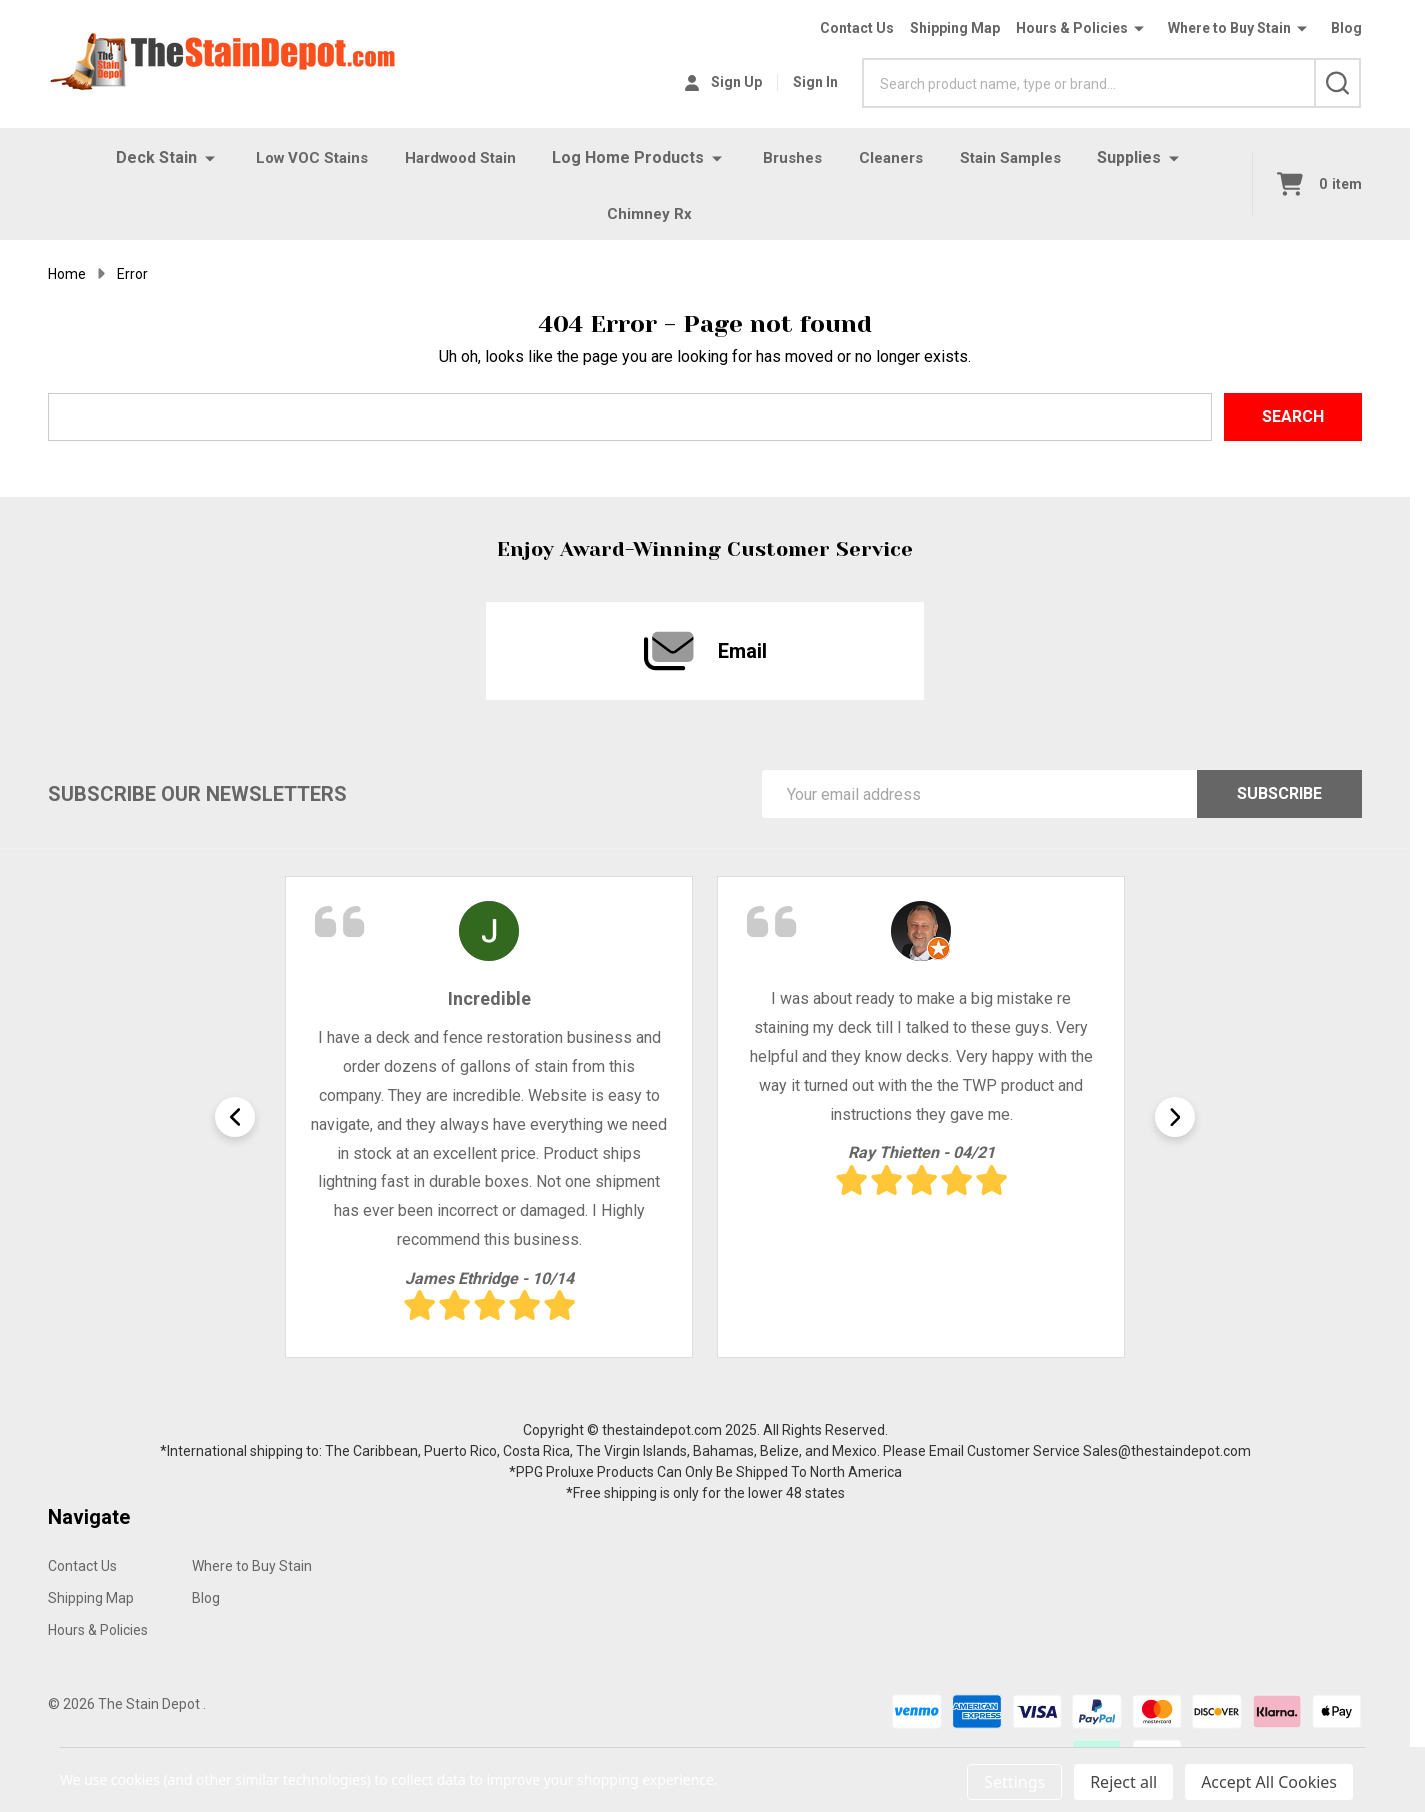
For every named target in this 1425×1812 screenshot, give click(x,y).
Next (1175, 1125)
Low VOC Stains (302, 157)
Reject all (1123, 1782)
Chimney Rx (649, 217)
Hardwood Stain (457, 157)
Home (67, 282)
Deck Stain (144, 157)
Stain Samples (1020, 157)
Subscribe (1279, 801)
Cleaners (896, 157)
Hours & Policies (1072, 28)
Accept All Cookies (1269, 1782)
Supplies (1142, 157)
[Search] (1337, 83)
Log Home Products (629, 157)
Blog (1346, 28)
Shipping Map (955, 28)
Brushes (794, 157)
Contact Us (857, 28)
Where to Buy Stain (1229, 28)
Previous (235, 1125)
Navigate (89, 1525)
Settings (1014, 1782)
